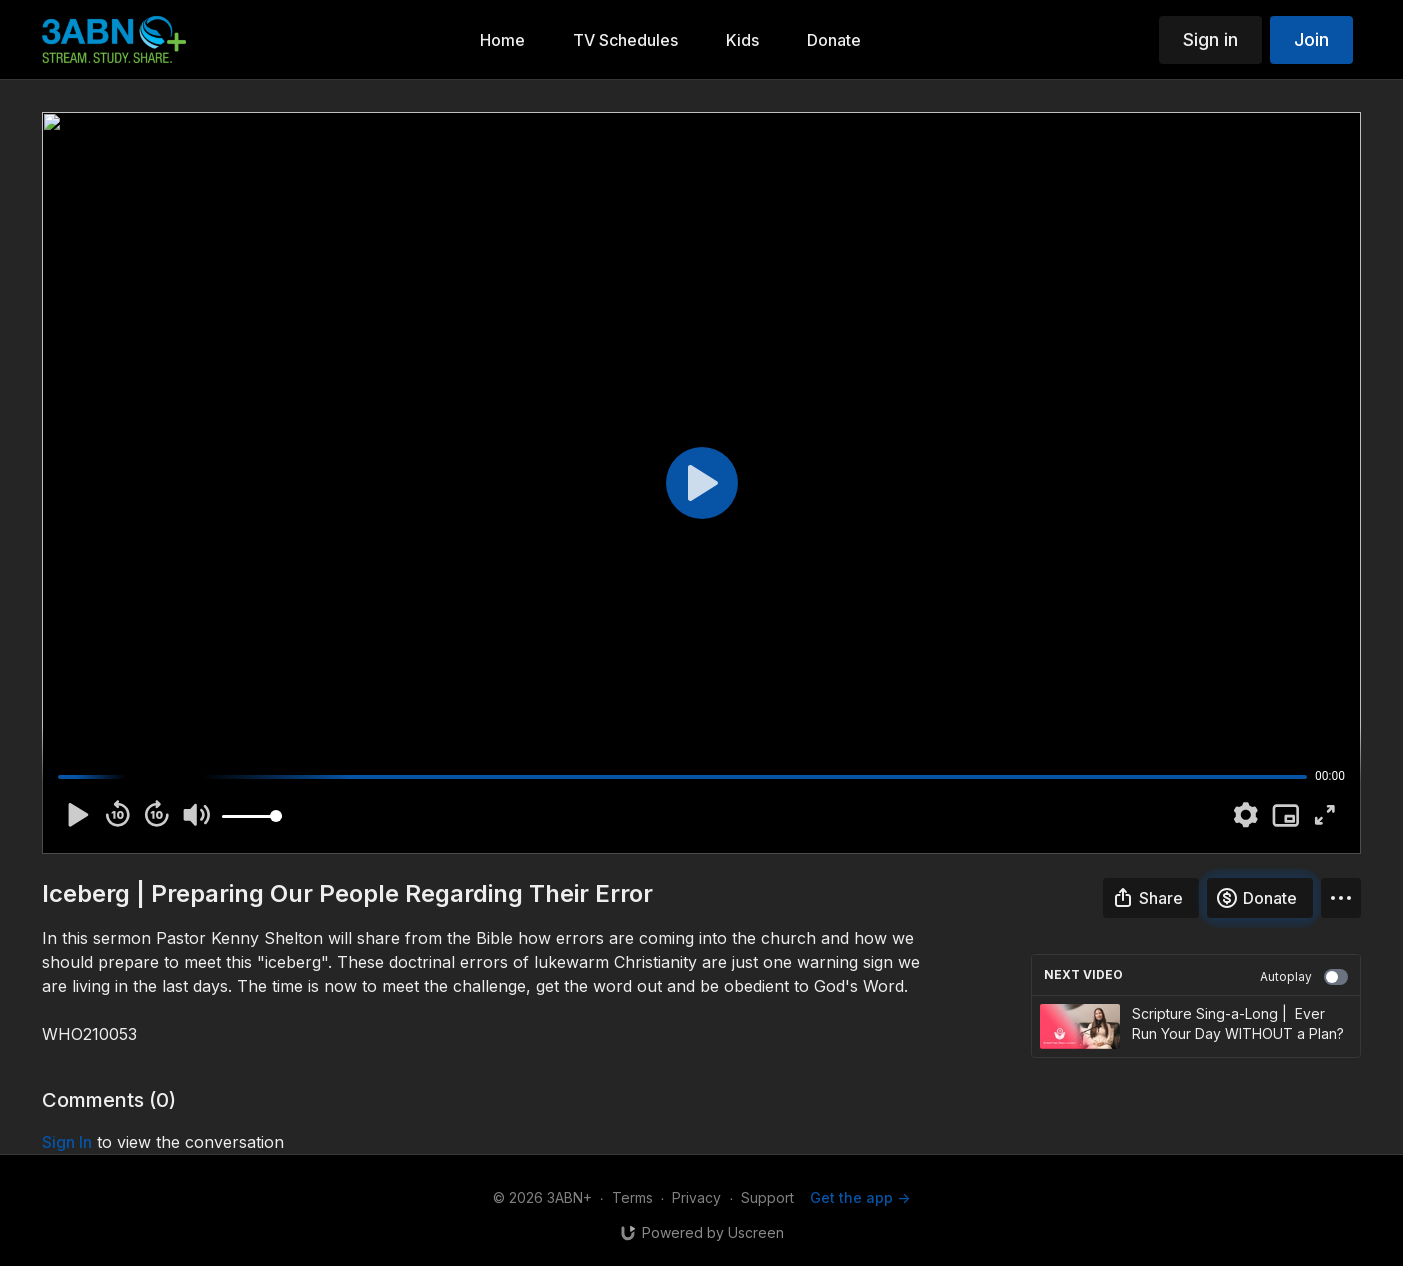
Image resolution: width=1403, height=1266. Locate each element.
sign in (67, 1142)
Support (767, 1197)
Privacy (696, 1197)
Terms (632, 1197)
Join (1311, 39)
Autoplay (1304, 977)
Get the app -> (860, 1197)
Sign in (1210, 39)
